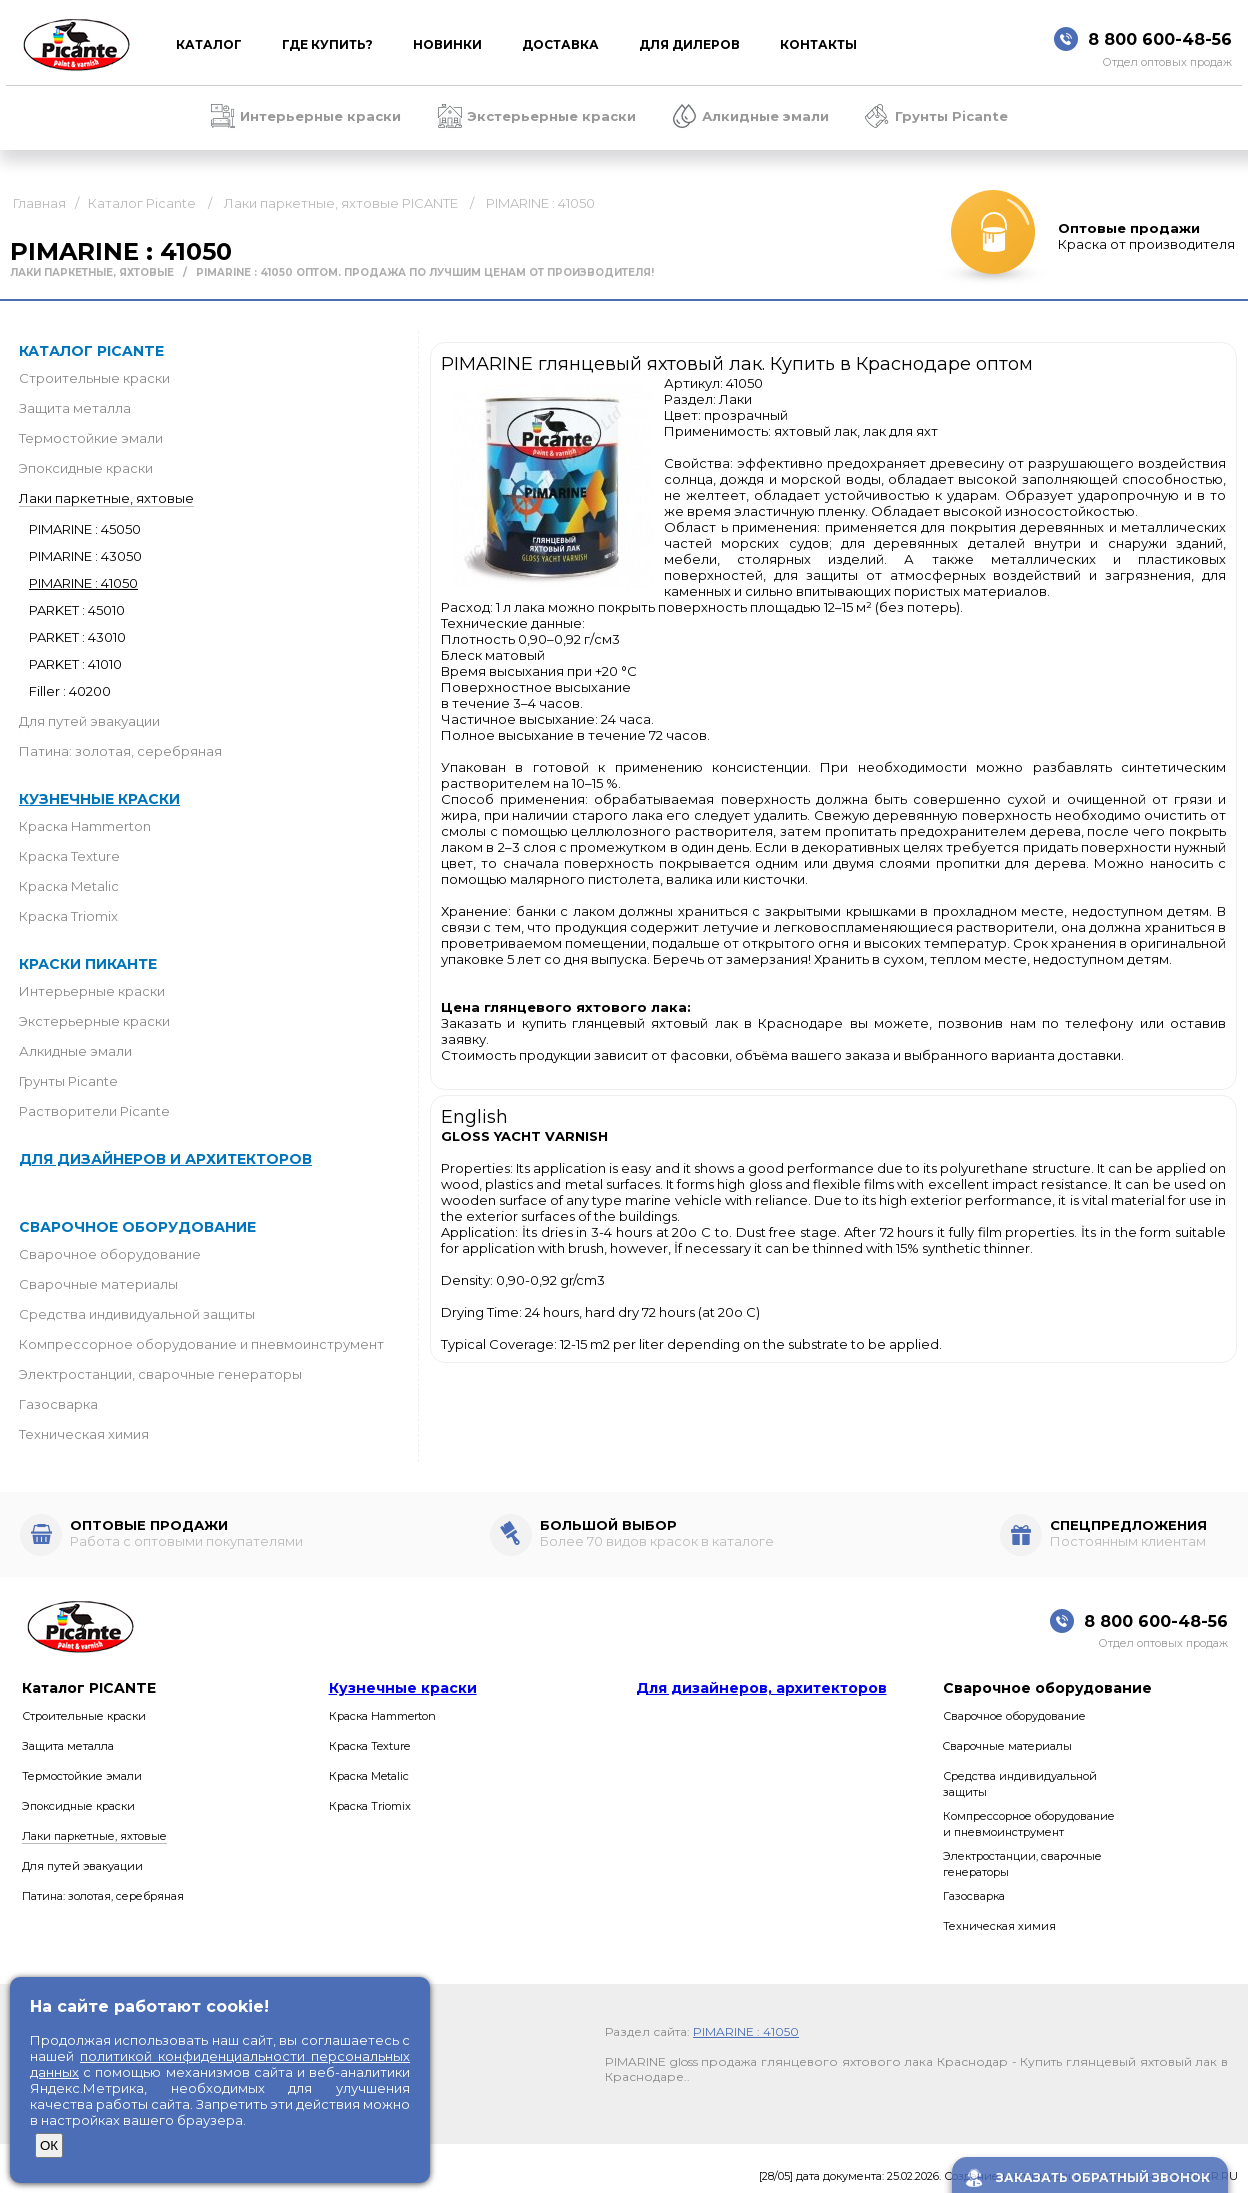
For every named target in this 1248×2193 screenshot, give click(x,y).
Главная (39, 203)
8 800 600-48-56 (1160, 39)
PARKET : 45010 (77, 610)
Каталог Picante (142, 203)
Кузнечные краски (99, 799)
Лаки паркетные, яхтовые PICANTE (341, 203)
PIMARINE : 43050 (85, 556)
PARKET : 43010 (77, 637)
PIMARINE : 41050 (540, 203)
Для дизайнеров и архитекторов (165, 1159)
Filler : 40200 (70, 691)
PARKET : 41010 (75, 664)
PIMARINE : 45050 (85, 529)
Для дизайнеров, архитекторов (761, 1688)
